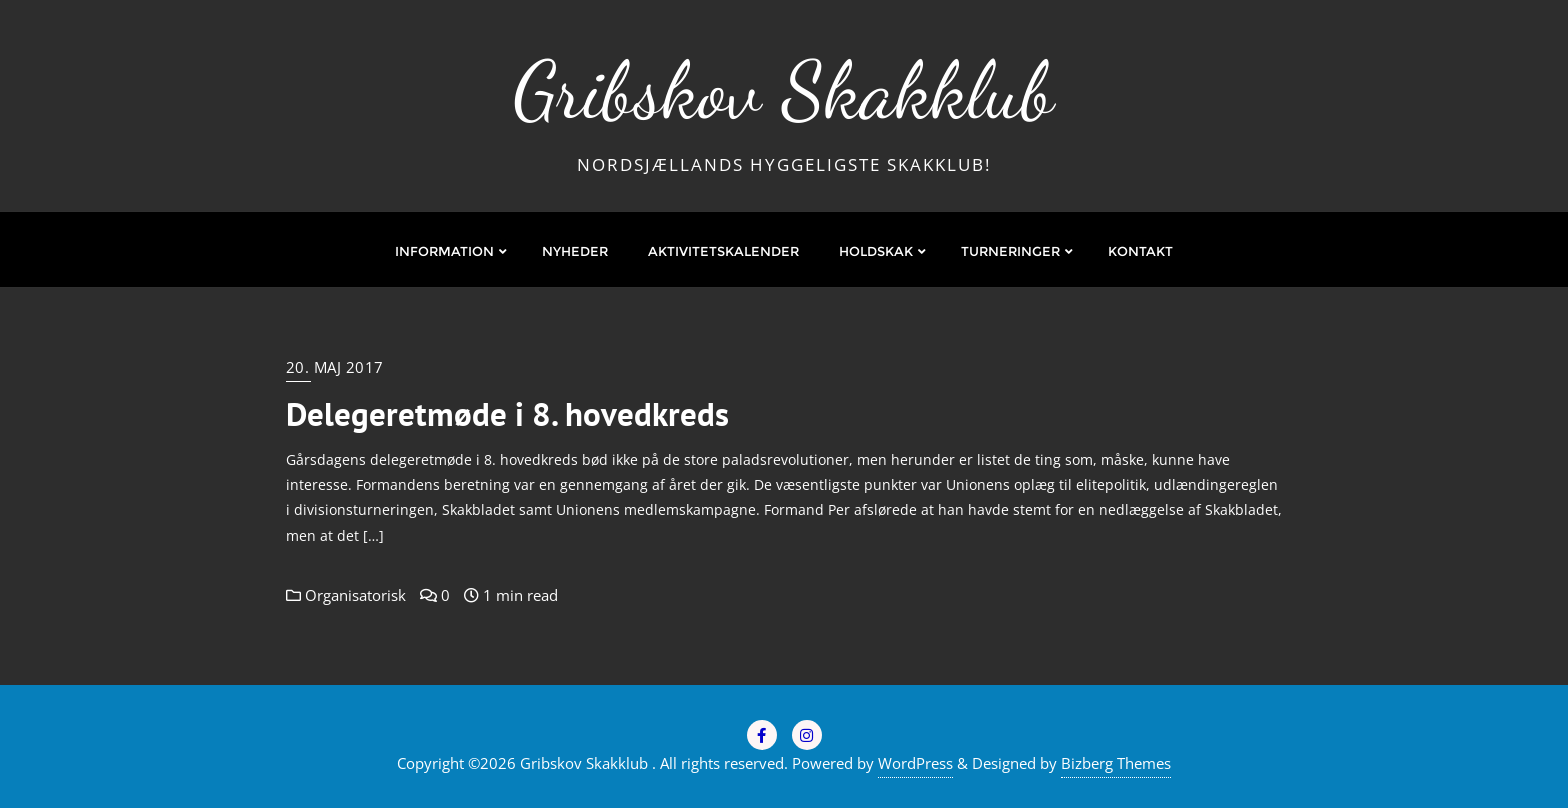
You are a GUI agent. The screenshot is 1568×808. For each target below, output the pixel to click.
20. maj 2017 (335, 367)
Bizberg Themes (1116, 763)
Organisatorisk (346, 595)
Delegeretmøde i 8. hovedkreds (507, 414)
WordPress (915, 763)
